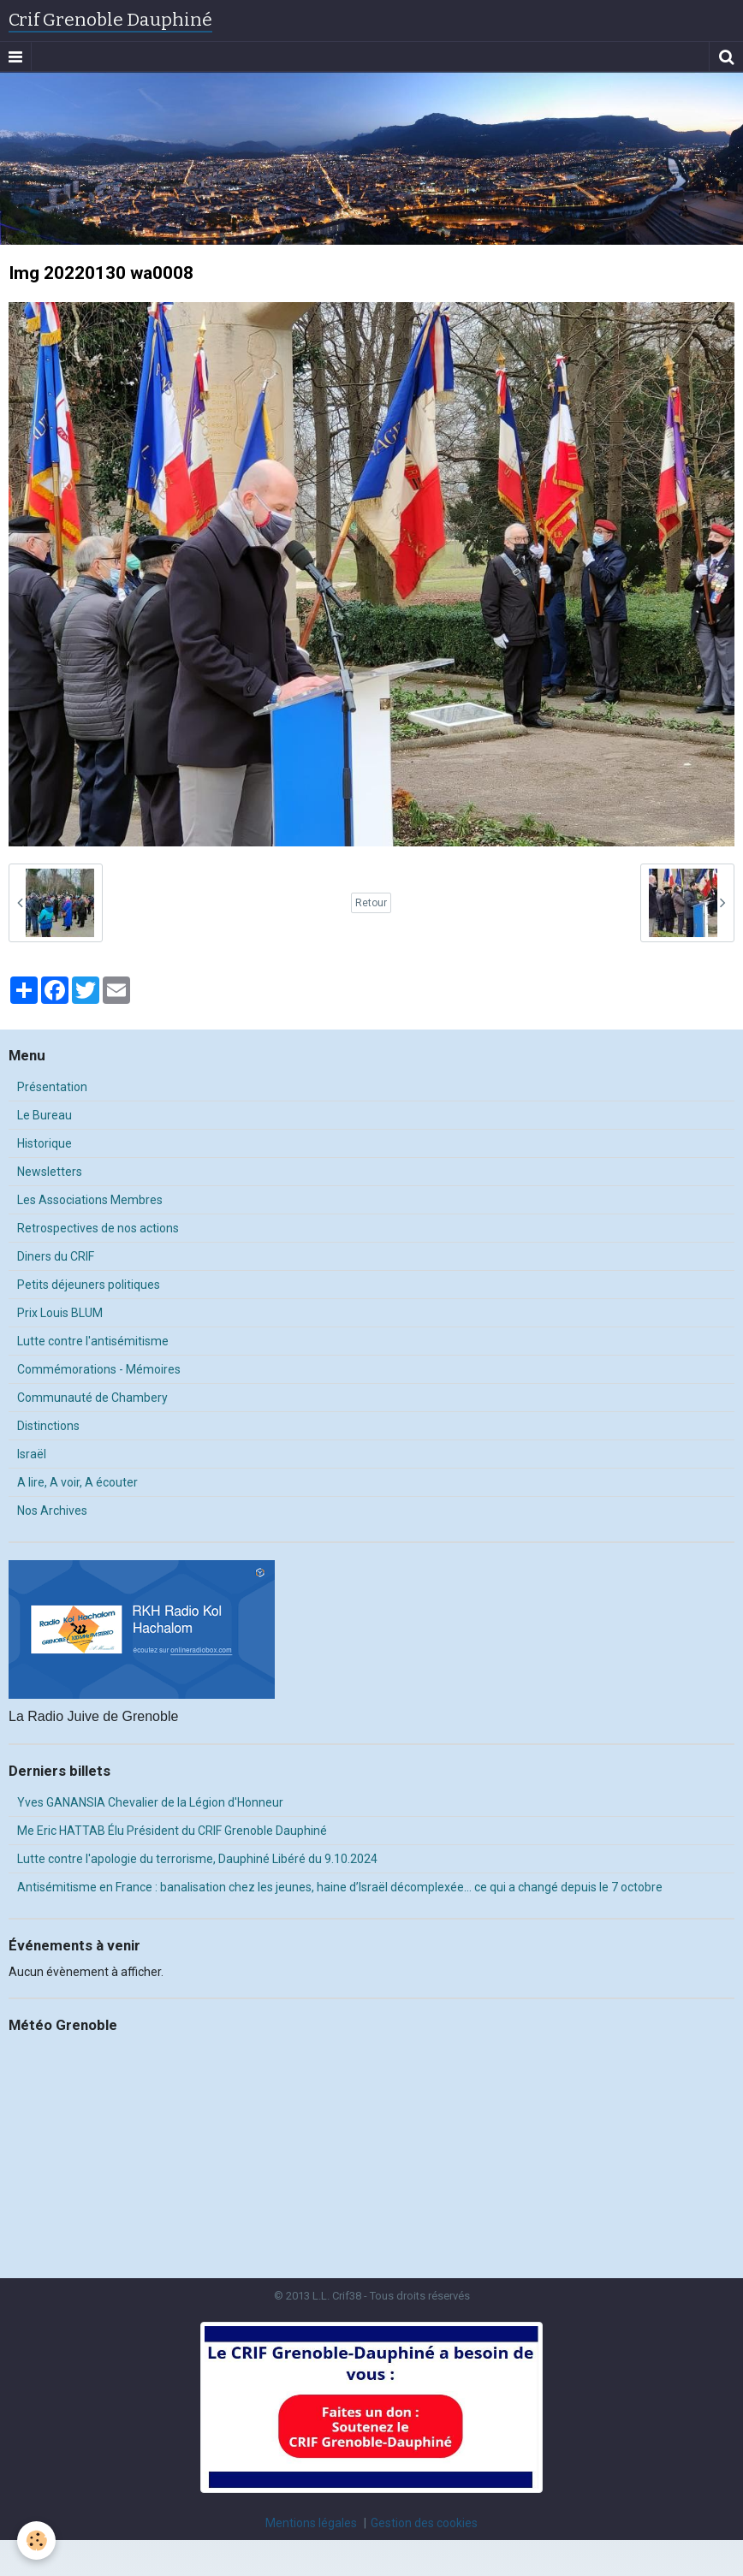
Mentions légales (311, 2523)
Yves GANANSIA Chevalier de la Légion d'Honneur (150, 1802)
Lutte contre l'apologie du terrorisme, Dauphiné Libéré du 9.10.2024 (197, 1859)
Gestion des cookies (424, 2523)
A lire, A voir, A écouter (77, 1482)
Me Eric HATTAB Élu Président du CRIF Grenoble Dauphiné (172, 1830)
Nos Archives (52, 1510)
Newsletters (49, 1171)
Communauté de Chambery (92, 1397)
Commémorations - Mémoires (99, 1369)
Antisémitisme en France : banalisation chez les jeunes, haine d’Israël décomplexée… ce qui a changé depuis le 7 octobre (340, 1887)
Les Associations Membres (90, 1200)
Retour (371, 903)
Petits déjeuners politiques (88, 1284)
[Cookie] (36, 2540)
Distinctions (48, 1426)
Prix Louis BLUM (60, 1313)
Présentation (52, 1087)
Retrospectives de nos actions (98, 1228)
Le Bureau (44, 1115)
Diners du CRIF (55, 1256)
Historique (44, 1143)
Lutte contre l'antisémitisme (93, 1341)
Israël (31, 1454)
